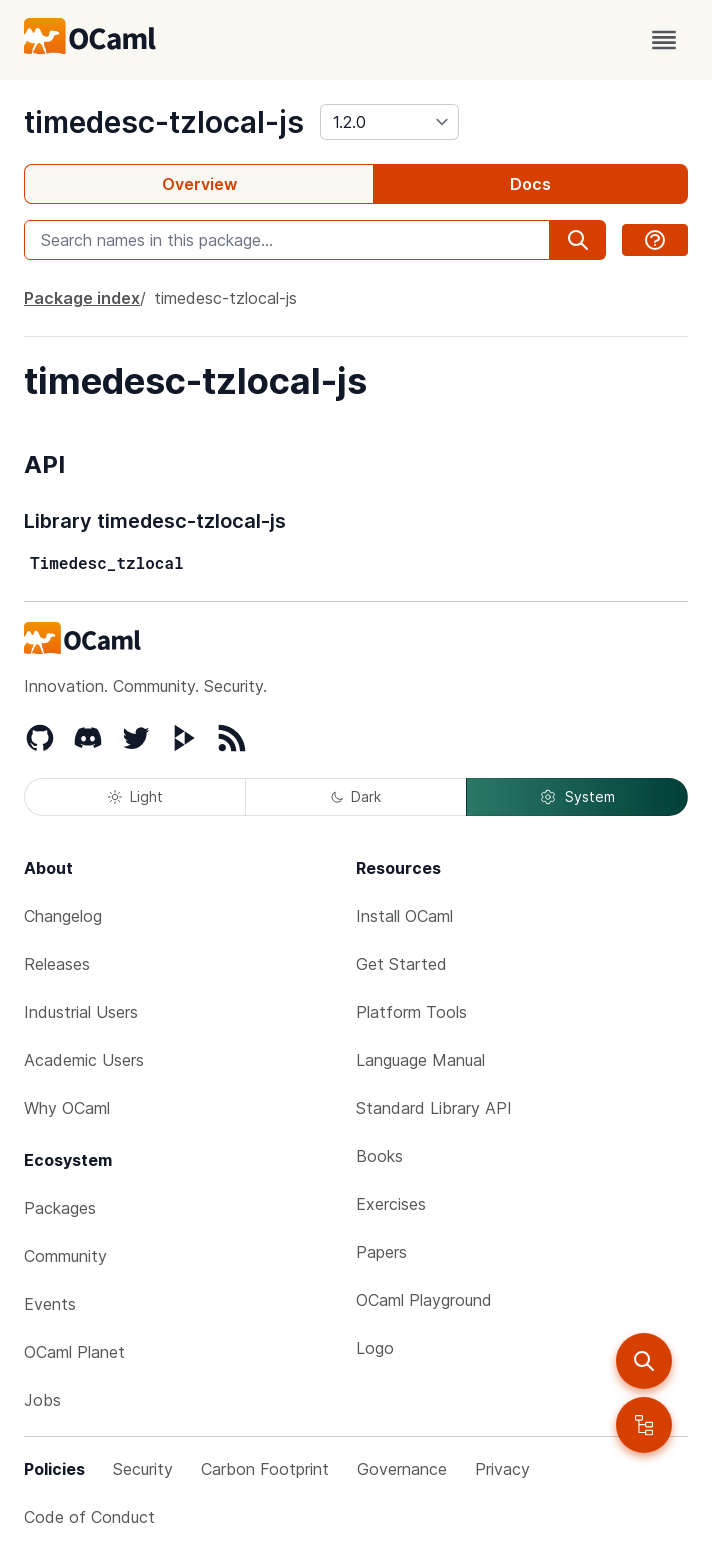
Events (50, 1304)
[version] (389, 122)
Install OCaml (404, 916)
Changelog (63, 916)
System (577, 797)
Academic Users (84, 1060)
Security (143, 1469)
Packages (60, 1208)
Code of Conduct (89, 1517)
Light (135, 796)
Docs (530, 184)
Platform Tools (411, 1012)
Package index (82, 298)
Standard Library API (434, 1108)
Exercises (391, 1204)
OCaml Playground (424, 1300)
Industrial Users (81, 1012)
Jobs (42, 1400)
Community (65, 1256)
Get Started (401, 964)
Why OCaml (67, 1108)
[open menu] (664, 40)
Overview (199, 184)
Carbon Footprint (265, 1469)
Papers (381, 1252)
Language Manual (420, 1060)
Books (379, 1156)
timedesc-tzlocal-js (164, 122)
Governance (402, 1469)
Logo (375, 1348)
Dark (356, 796)
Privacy (502, 1469)
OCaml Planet (74, 1352)
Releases (57, 964)
